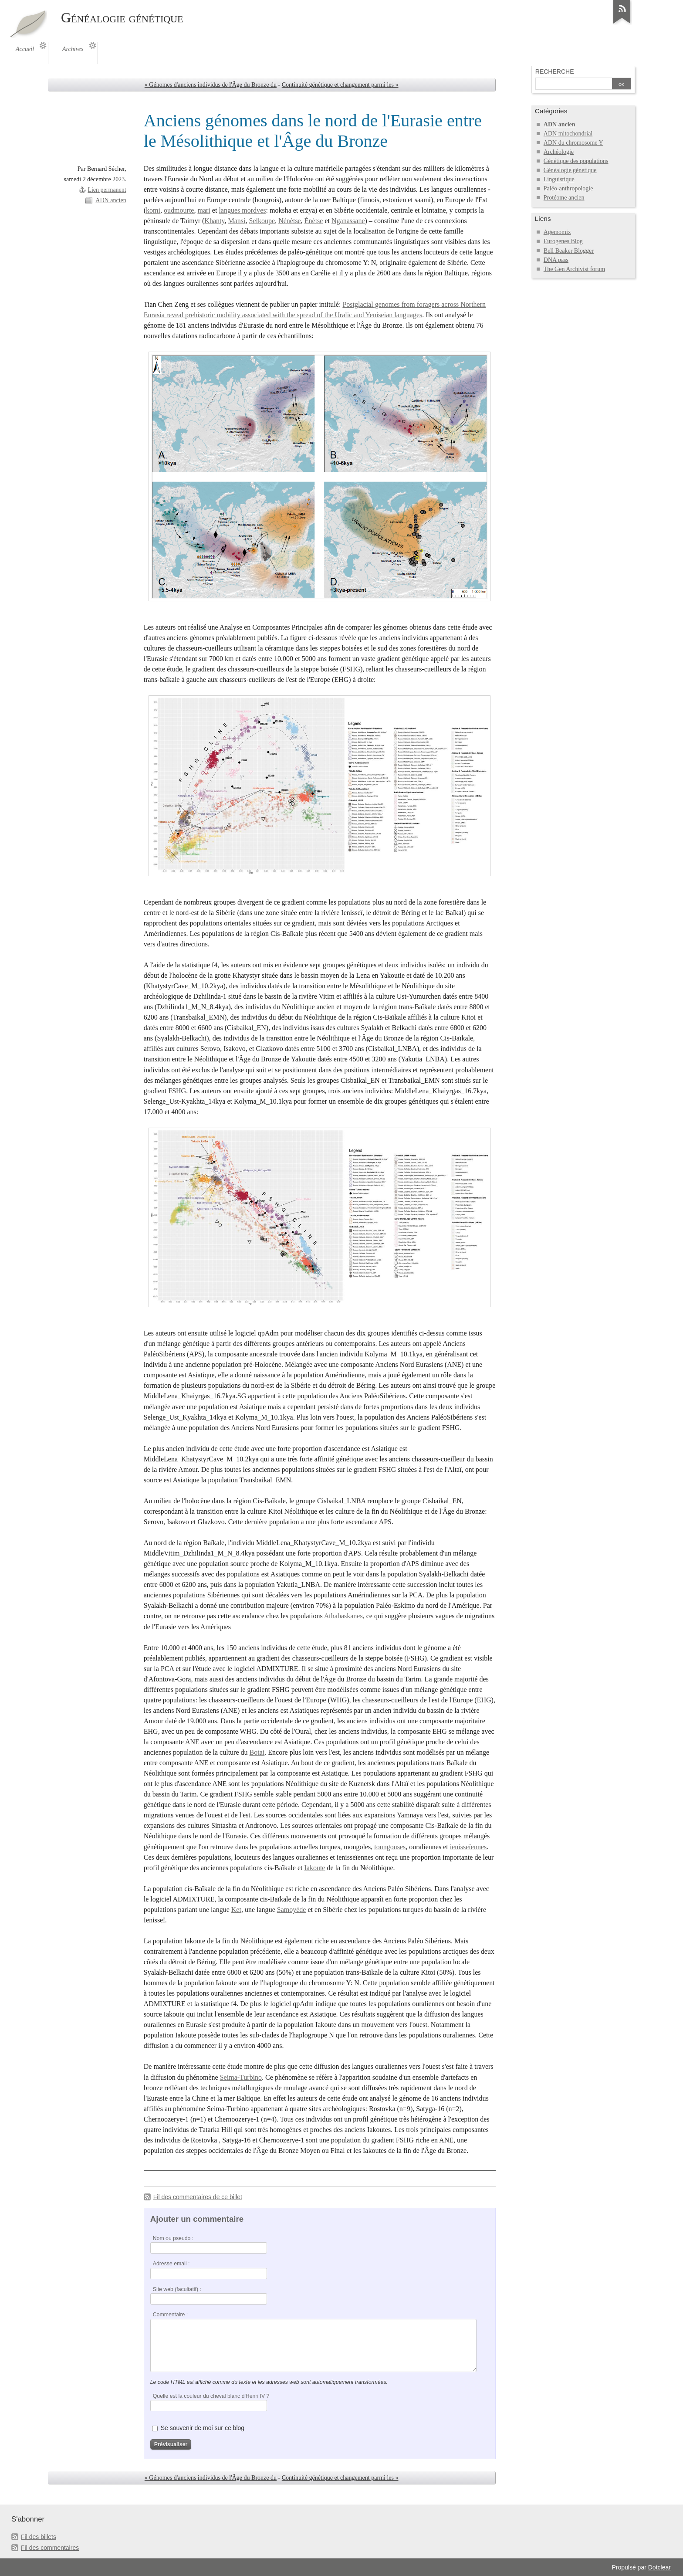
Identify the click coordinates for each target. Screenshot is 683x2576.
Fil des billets (38, 2536)
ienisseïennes (468, 1847)
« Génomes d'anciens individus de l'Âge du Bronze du (211, 84)
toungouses (390, 1847)
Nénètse (289, 220)
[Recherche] (574, 84)
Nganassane (348, 220)
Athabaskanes (343, 1616)
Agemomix (557, 232)
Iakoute (314, 1867)
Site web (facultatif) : (177, 2289)
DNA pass (556, 260)
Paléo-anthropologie (568, 188)
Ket (236, 1909)
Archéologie (559, 152)
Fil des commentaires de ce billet (197, 2196)
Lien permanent (107, 189)
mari (203, 210)
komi (153, 210)
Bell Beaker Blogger (569, 250)
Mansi (236, 220)
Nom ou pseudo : (173, 2238)
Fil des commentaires (50, 2547)
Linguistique (559, 179)
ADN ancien (110, 200)
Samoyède (291, 1909)
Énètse (313, 220)
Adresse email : (171, 2264)
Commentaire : (170, 2315)
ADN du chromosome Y (573, 142)
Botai (257, 1752)
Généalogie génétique (570, 170)
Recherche (554, 71)
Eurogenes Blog (563, 241)
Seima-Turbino (241, 2077)
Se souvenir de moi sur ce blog (202, 2427)
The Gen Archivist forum (574, 269)
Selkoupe (262, 220)
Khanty (214, 220)
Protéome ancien (564, 197)
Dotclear (659, 2567)
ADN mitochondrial (568, 133)
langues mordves (242, 210)
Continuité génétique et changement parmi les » (340, 84)
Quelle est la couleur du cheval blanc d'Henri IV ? (211, 2396)
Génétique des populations (576, 161)
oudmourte (179, 210)
